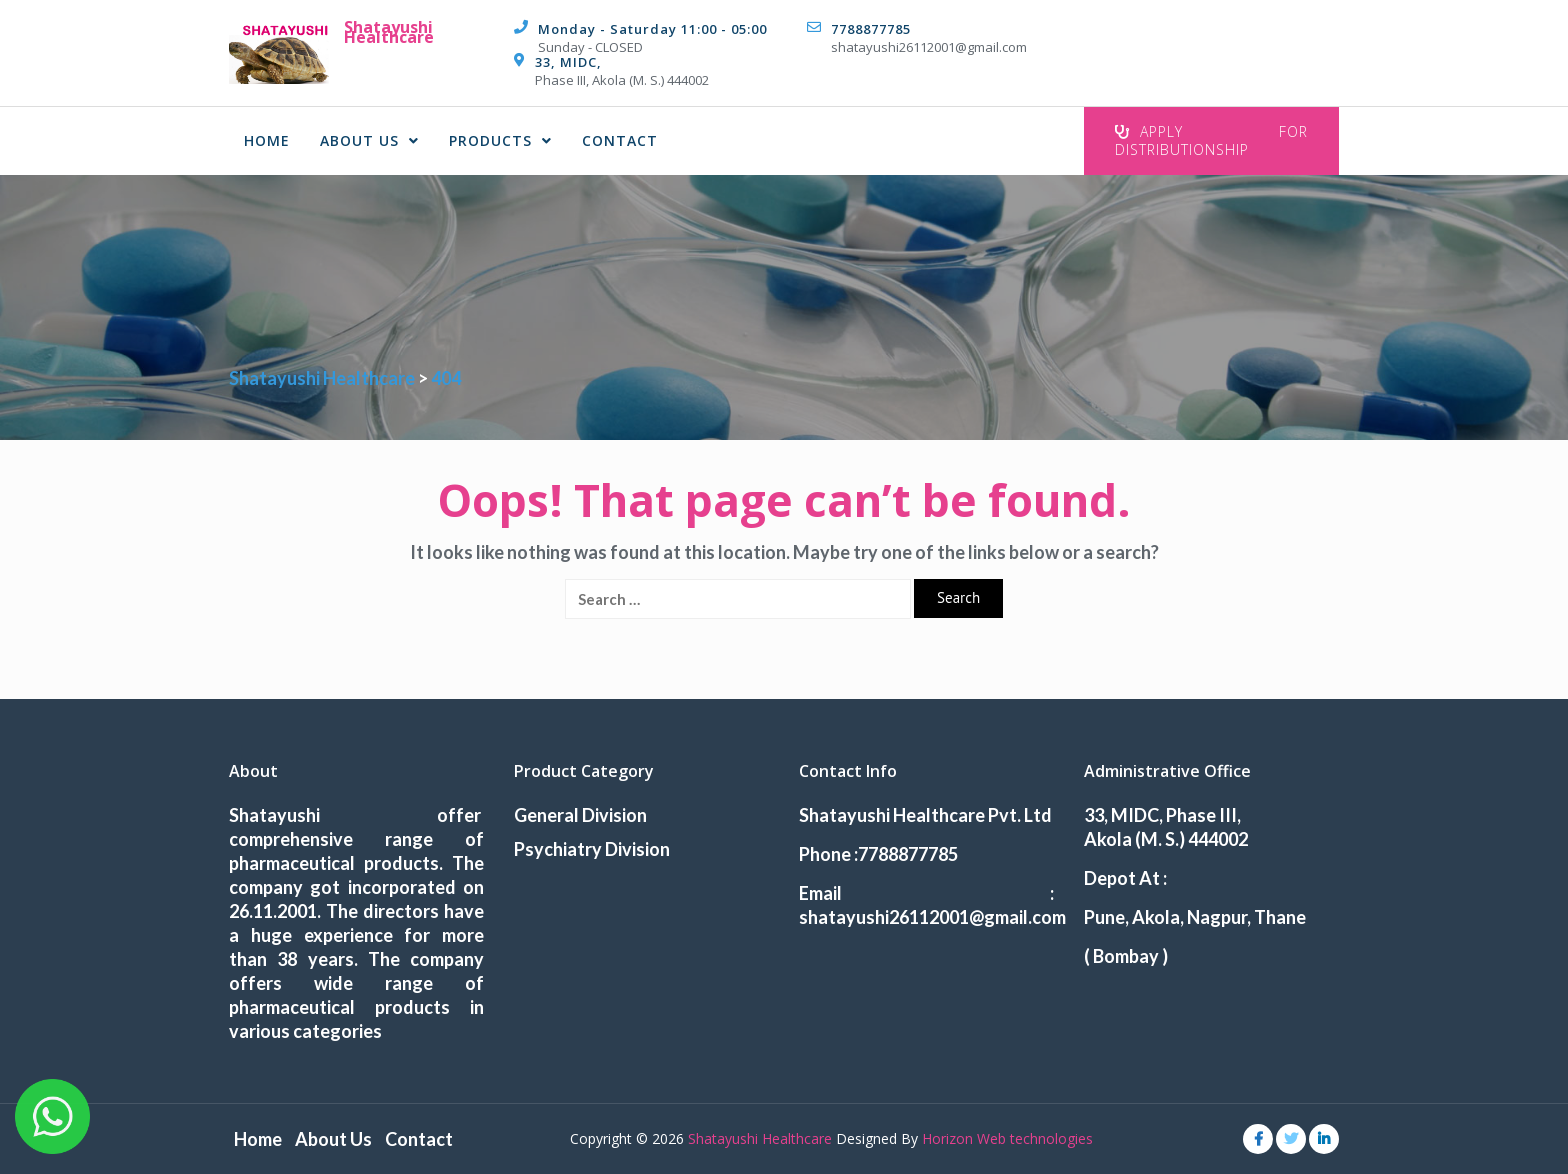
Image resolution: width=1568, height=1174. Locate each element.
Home (267, 140)
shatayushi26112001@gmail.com (929, 47)
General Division (580, 815)
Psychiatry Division (592, 849)
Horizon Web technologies (1007, 1138)
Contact (620, 140)
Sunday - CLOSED (590, 47)
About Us (369, 140)
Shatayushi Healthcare (389, 32)
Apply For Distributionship (1211, 140)
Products (500, 140)
